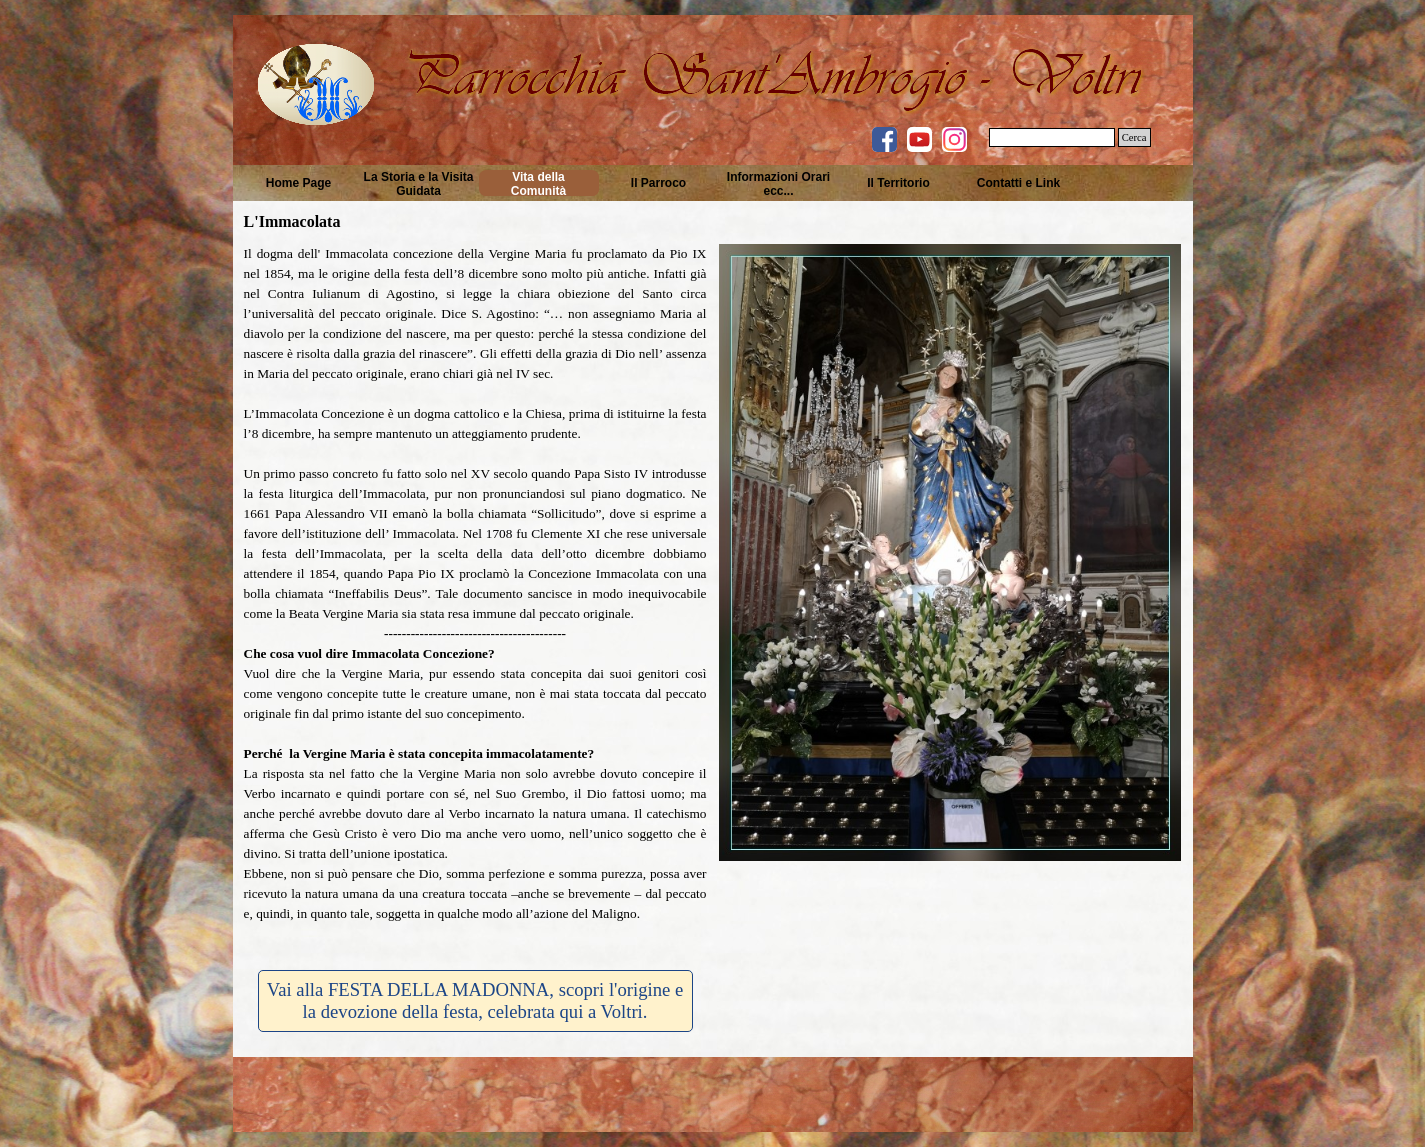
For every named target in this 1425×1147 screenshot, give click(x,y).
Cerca (1134, 137)
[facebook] (884, 139)
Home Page (298, 183)
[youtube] (919, 139)
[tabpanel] (475, 594)
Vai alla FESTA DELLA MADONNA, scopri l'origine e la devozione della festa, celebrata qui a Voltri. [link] (475, 1000)
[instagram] (954, 139)
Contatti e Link (1018, 183)
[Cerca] (1052, 137)
